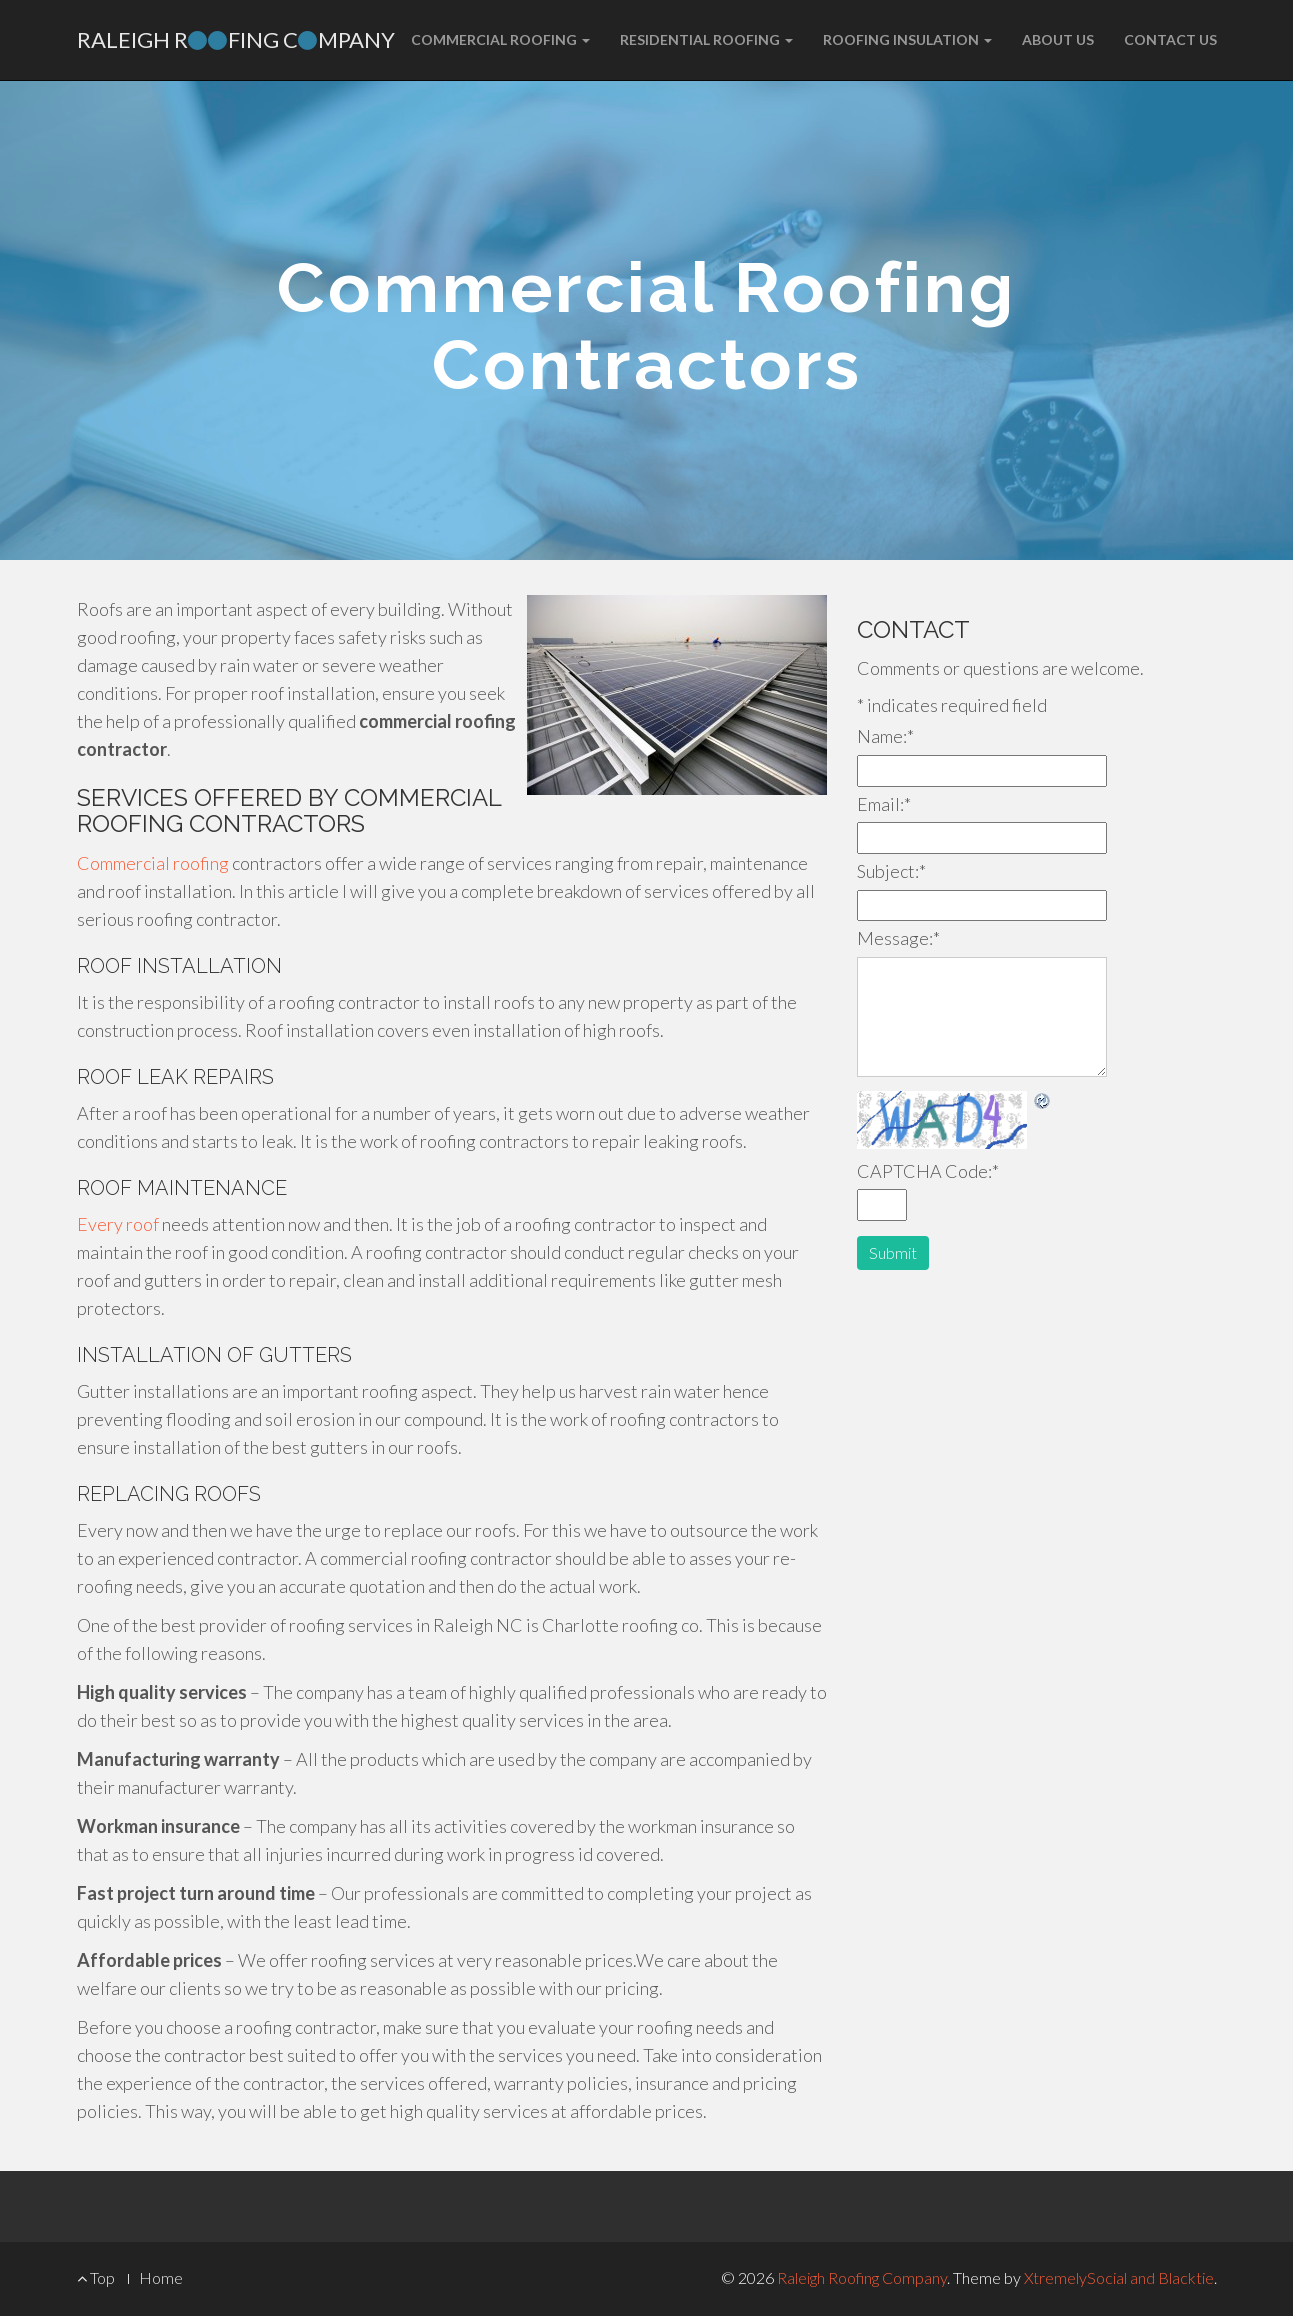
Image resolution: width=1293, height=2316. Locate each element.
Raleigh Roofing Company (862, 2277)
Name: (885, 736)
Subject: (891, 871)
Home (161, 2277)
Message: (898, 938)
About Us (1058, 39)
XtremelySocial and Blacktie (1119, 2277)
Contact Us (1170, 39)
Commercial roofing (153, 863)
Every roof (118, 1224)
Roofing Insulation (907, 39)
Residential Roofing (706, 39)
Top (96, 2277)
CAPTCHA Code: (928, 1171)
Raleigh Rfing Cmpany (236, 39)
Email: (884, 804)
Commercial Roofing (500, 39)
